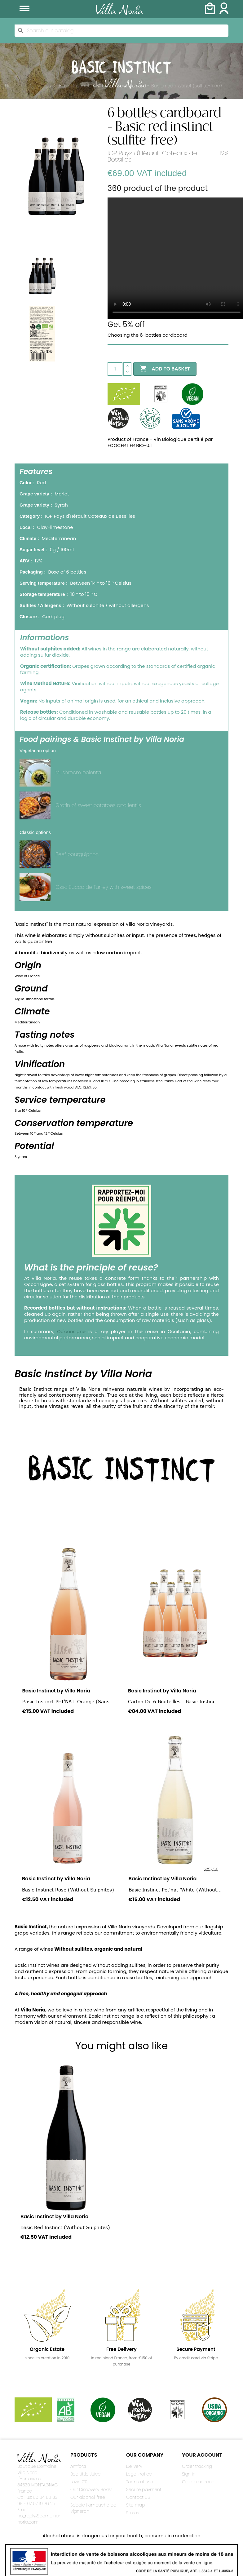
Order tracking (197, 2466)
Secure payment (143, 2489)
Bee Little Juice (85, 2474)
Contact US (138, 2497)
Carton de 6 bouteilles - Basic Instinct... (175, 1701)
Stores (132, 2513)
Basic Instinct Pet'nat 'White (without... (175, 1889)
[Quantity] (115, 369)
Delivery (134, 2466)
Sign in (188, 2474)
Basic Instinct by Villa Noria (56, 1690)
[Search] (121, 30)
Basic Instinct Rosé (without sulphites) (68, 1889)
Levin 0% (78, 2482)
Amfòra (78, 2466)
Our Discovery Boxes (91, 2489)
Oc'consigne (71, 1331)
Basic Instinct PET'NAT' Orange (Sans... (68, 1701)
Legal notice (139, 2474)
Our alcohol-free (87, 2497)
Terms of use (139, 2482)
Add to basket (165, 369)
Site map (135, 2505)
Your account (202, 2455)
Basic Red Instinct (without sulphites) (65, 2227)
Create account (199, 2482)
